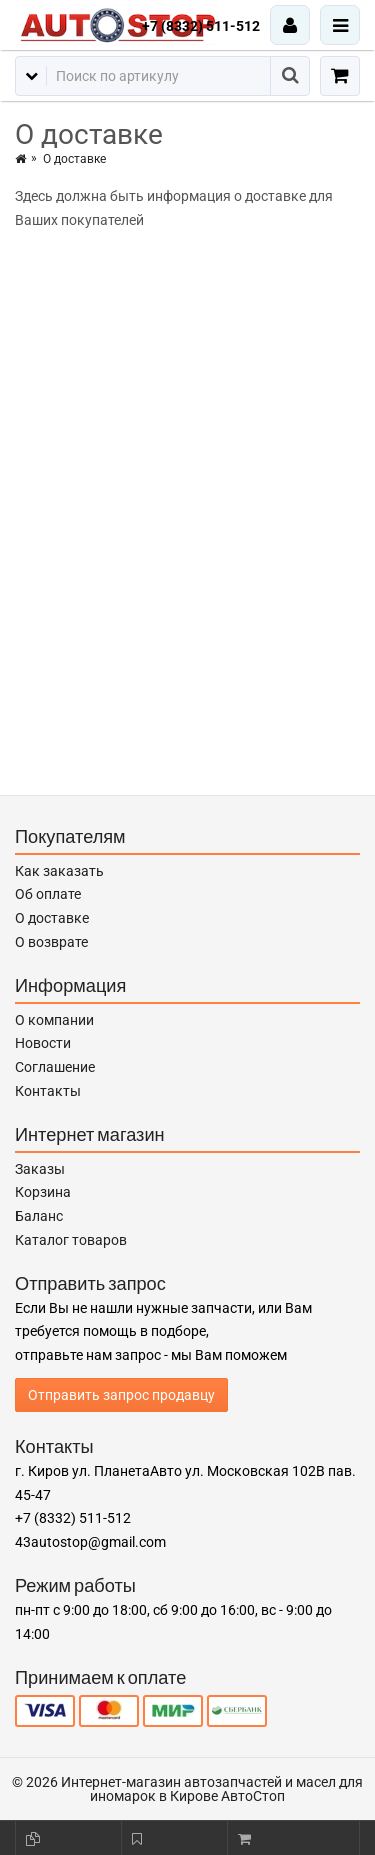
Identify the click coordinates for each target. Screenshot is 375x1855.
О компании (54, 1020)
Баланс (39, 1216)
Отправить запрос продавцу (121, 1395)
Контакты (48, 1091)
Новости (43, 1043)
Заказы (40, 1169)
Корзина (43, 1192)
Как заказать (59, 871)
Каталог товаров (71, 1240)
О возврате (51, 942)
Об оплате (48, 894)
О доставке (52, 918)
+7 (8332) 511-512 (201, 26)
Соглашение (55, 1067)
